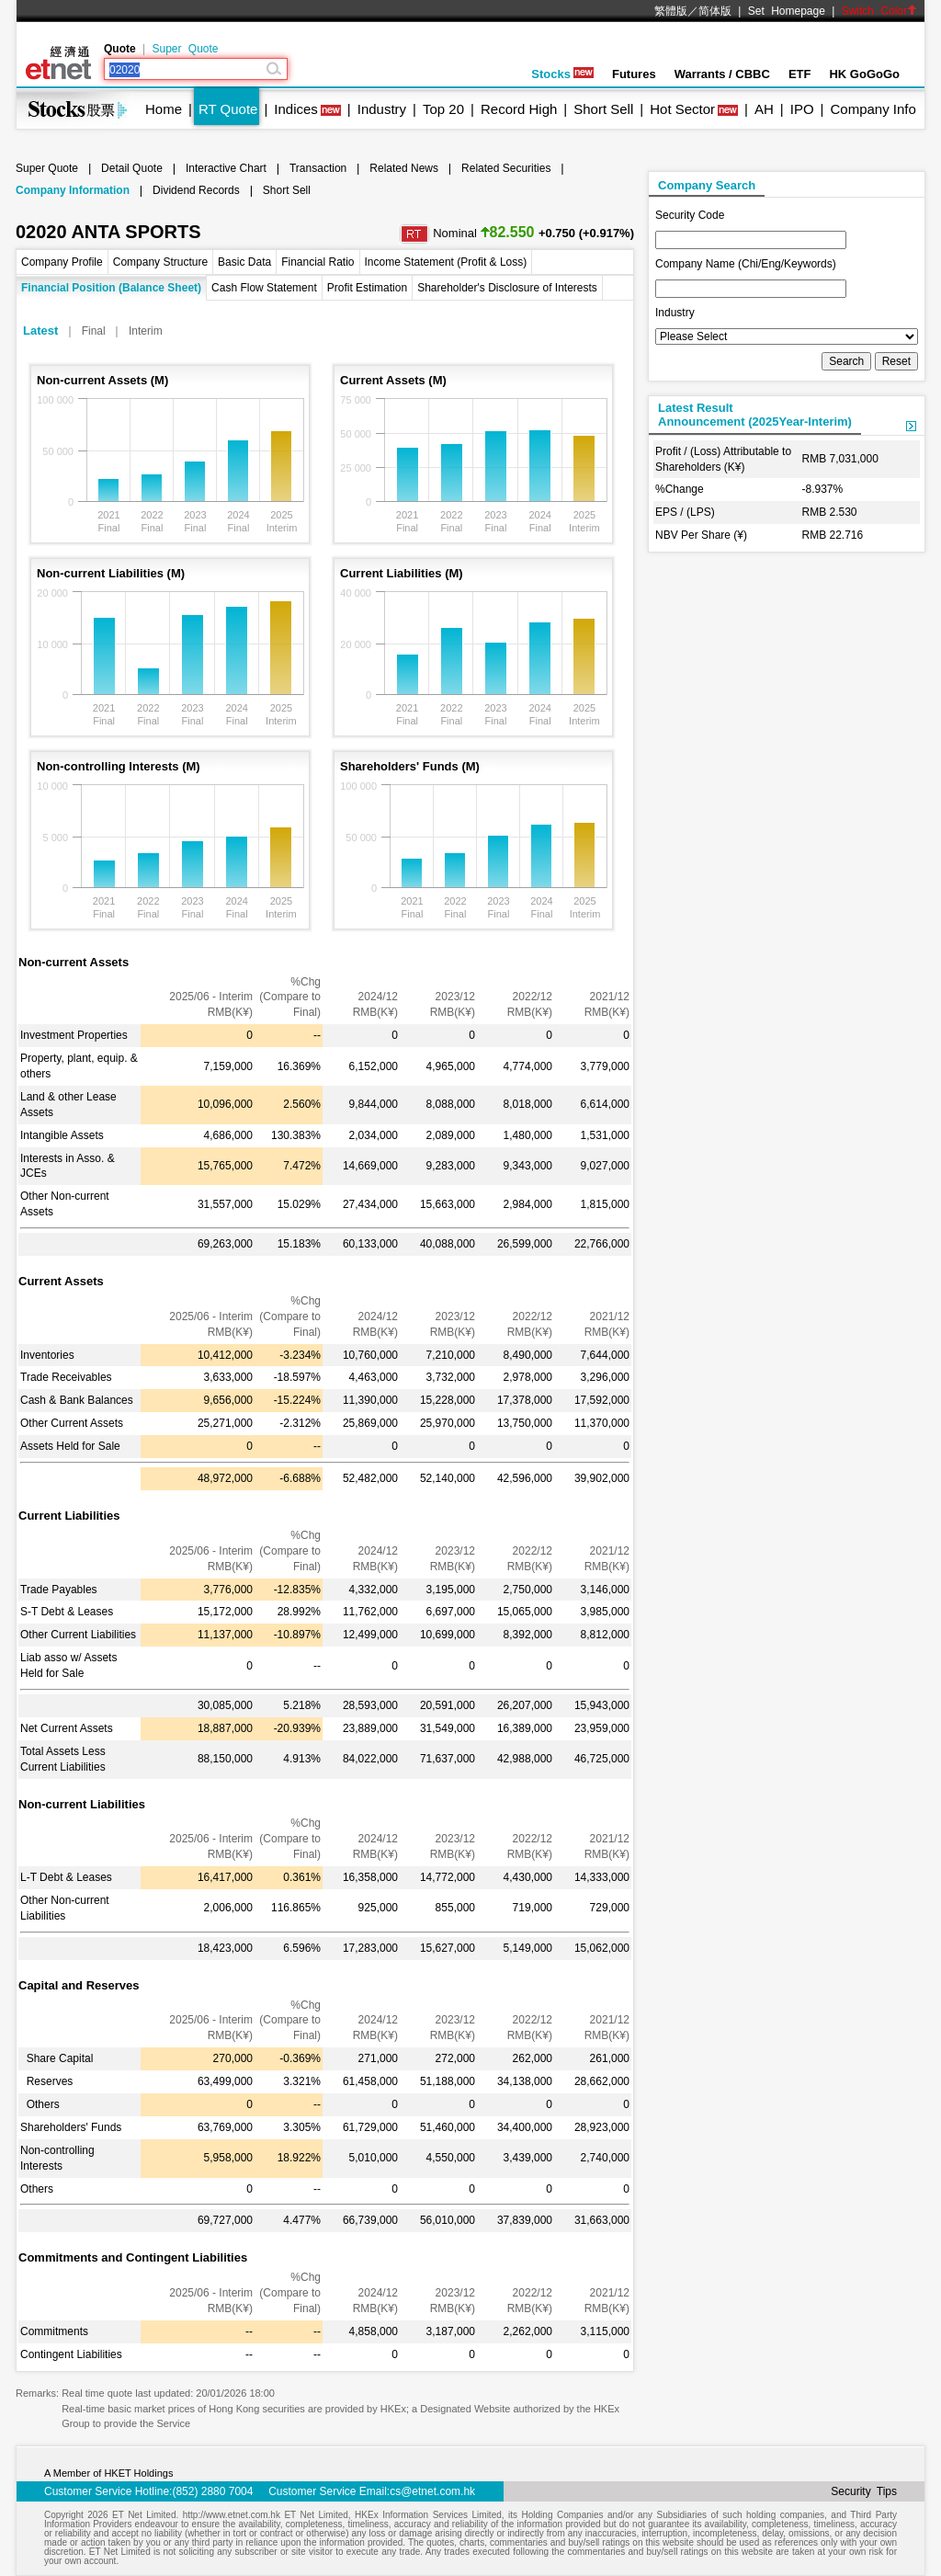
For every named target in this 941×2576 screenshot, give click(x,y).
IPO (802, 109)
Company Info (872, 109)
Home (163, 109)
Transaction (317, 168)
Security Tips (864, 2491)
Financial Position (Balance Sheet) (111, 287)
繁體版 (670, 11)
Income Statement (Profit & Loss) (446, 262)
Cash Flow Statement (264, 287)
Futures (634, 74)
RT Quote (227, 109)
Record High (519, 109)
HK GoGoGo (864, 74)
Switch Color (879, 11)
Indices (296, 109)
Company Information (73, 190)
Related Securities (505, 168)
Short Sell (603, 109)
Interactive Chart (226, 168)
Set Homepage (786, 11)
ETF (799, 74)
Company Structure (160, 262)
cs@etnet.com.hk (432, 2491)
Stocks (562, 74)
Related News (403, 168)
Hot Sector (682, 109)
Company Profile (62, 262)
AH (764, 109)
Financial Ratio (317, 262)
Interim (146, 331)
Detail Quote (132, 168)
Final (94, 331)
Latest (40, 330)
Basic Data (244, 262)
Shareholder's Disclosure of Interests (507, 287)
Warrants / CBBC (722, 74)
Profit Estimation (367, 287)
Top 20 (443, 109)
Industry (381, 109)
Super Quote (185, 48)
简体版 (714, 11)
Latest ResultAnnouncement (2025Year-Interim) (755, 414)
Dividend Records (196, 190)
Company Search (706, 185)
